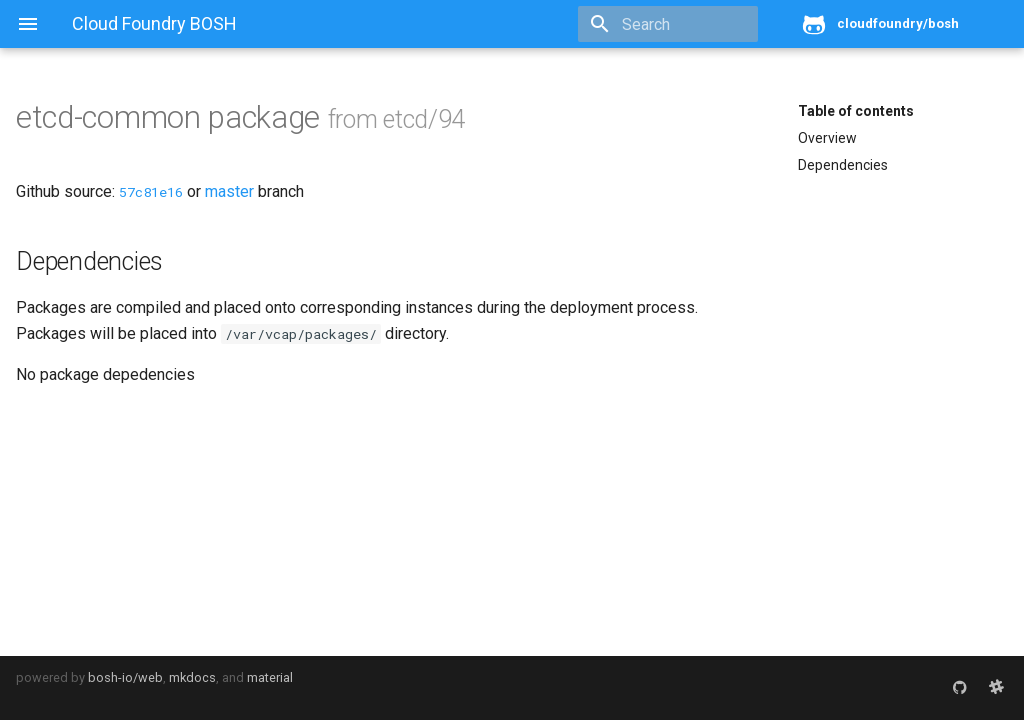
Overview (827, 138)
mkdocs (192, 677)
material (270, 677)
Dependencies (843, 165)
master (229, 191)
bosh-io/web (125, 677)
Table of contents (856, 111)
